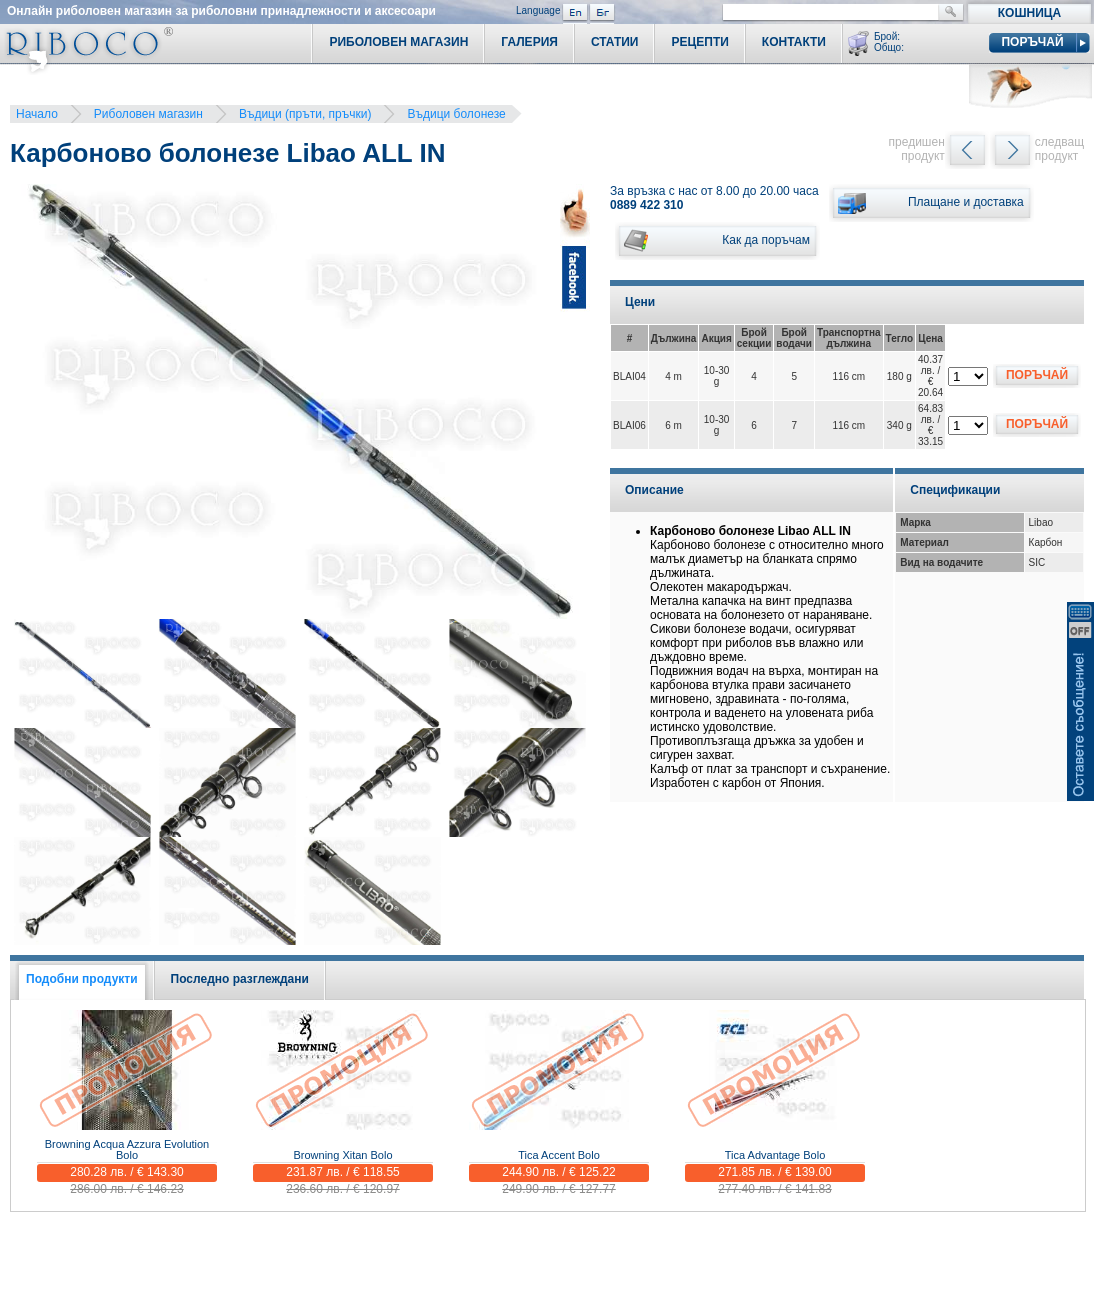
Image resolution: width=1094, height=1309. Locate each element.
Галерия (529, 42)
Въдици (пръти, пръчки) (305, 114)
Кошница (1029, 13)
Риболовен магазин (148, 114)
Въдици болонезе (456, 114)
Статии (615, 42)
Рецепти (699, 42)
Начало (37, 114)
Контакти (794, 42)
